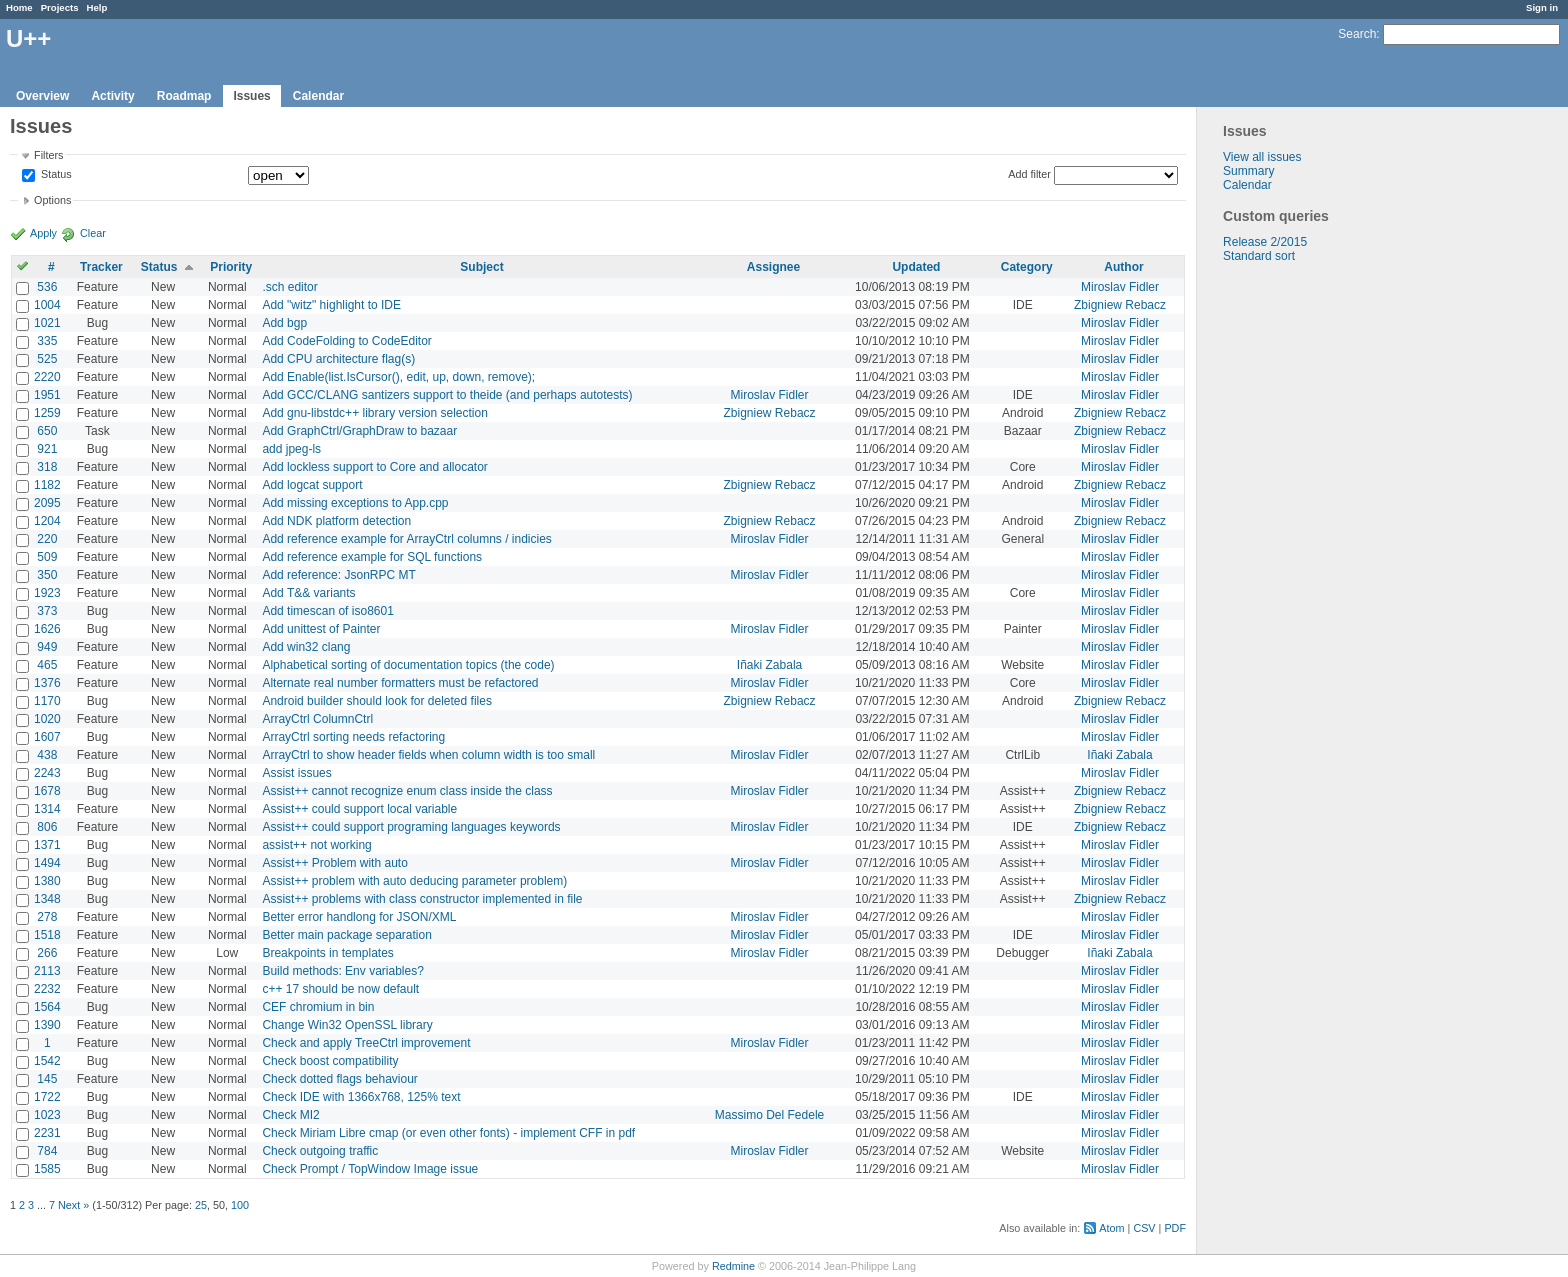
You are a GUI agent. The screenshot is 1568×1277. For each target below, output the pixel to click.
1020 (47, 719)
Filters (48, 155)
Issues (251, 96)
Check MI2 (290, 1115)
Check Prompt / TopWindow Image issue (370, 1169)
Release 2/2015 (1265, 242)
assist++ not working (316, 845)
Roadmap (184, 96)
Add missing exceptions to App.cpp (355, 503)
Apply (43, 233)
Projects (60, 7)
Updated (916, 267)
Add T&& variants (308, 593)
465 (47, 665)
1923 (47, 593)
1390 (47, 1025)
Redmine (733, 1266)
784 (47, 1151)
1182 (47, 485)
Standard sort (1259, 256)
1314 (47, 809)
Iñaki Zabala (769, 665)
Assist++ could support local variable (359, 809)
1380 (47, 881)
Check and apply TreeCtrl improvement (366, 1043)
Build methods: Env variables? (342, 971)
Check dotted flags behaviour (339, 1079)
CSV (1144, 1228)
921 (47, 449)
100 (240, 1205)
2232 (47, 989)
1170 (47, 701)
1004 (47, 305)
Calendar (318, 96)
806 (47, 827)
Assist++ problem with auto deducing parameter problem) (414, 881)
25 (201, 1205)
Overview (42, 96)
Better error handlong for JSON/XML (359, 917)
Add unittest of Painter (321, 629)
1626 (47, 629)
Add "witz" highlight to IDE (331, 305)
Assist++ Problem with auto (334, 863)
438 (47, 755)
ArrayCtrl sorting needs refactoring (353, 737)
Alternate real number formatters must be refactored (400, 683)
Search (1357, 34)
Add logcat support (312, 485)
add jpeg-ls (291, 449)
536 (47, 287)
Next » (73, 1205)
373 (47, 611)
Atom (1111, 1228)
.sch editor (289, 287)
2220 (47, 377)
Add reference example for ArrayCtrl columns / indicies (406, 539)
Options (52, 200)
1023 (47, 1115)
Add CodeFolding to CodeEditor (346, 341)
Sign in (1542, 7)
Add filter (1029, 174)
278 (47, 917)
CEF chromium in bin (318, 1007)
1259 (47, 413)
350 (47, 575)
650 (47, 431)
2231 (47, 1133)
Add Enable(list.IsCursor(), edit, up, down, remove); (398, 377)
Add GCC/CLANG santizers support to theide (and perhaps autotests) (447, 395)
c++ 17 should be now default (340, 989)
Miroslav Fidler (1120, 287)
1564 (47, 1007)
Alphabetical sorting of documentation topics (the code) (408, 665)
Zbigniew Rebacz (1120, 305)
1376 (47, 683)
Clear (93, 233)
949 (47, 647)
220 (47, 539)
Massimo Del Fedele (769, 1115)
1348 (47, 899)
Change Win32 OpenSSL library (347, 1025)
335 (47, 341)
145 (47, 1079)
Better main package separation (346, 935)
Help (97, 7)
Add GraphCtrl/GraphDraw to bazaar (359, 431)
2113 (47, 971)
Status (55, 175)
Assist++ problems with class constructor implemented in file (422, 899)
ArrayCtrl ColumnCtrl (317, 719)
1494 (47, 863)
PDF (1175, 1228)
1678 (47, 791)
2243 (47, 773)
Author (1123, 267)
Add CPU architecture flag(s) (338, 359)
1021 (47, 323)
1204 (47, 521)
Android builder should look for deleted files (376, 701)
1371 (47, 845)
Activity (112, 96)
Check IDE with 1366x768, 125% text (361, 1097)
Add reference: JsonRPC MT (338, 575)
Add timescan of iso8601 (327, 611)
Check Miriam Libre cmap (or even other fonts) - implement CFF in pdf (448, 1133)
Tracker (101, 267)
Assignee (773, 267)
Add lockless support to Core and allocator (374, 467)
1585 (47, 1169)
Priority (231, 267)
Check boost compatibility (330, 1061)
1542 (47, 1061)
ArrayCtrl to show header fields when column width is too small (428, 755)
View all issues (1262, 157)
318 (47, 467)
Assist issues (296, 773)
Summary (1248, 171)
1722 (47, 1097)
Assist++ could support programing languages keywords (411, 827)
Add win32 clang (306, 647)
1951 (47, 395)
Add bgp (284, 323)
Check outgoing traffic (320, 1151)
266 (47, 953)
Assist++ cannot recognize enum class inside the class (407, 791)
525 (47, 359)
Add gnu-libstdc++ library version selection (374, 413)
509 (47, 557)
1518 (47, 935)
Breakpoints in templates (327, 953)
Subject (481, 267)
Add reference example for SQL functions (372, 557)
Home (19, 7)
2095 (47, 503)
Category (1027, 267)
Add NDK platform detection (336, 521)
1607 (47, 737)
